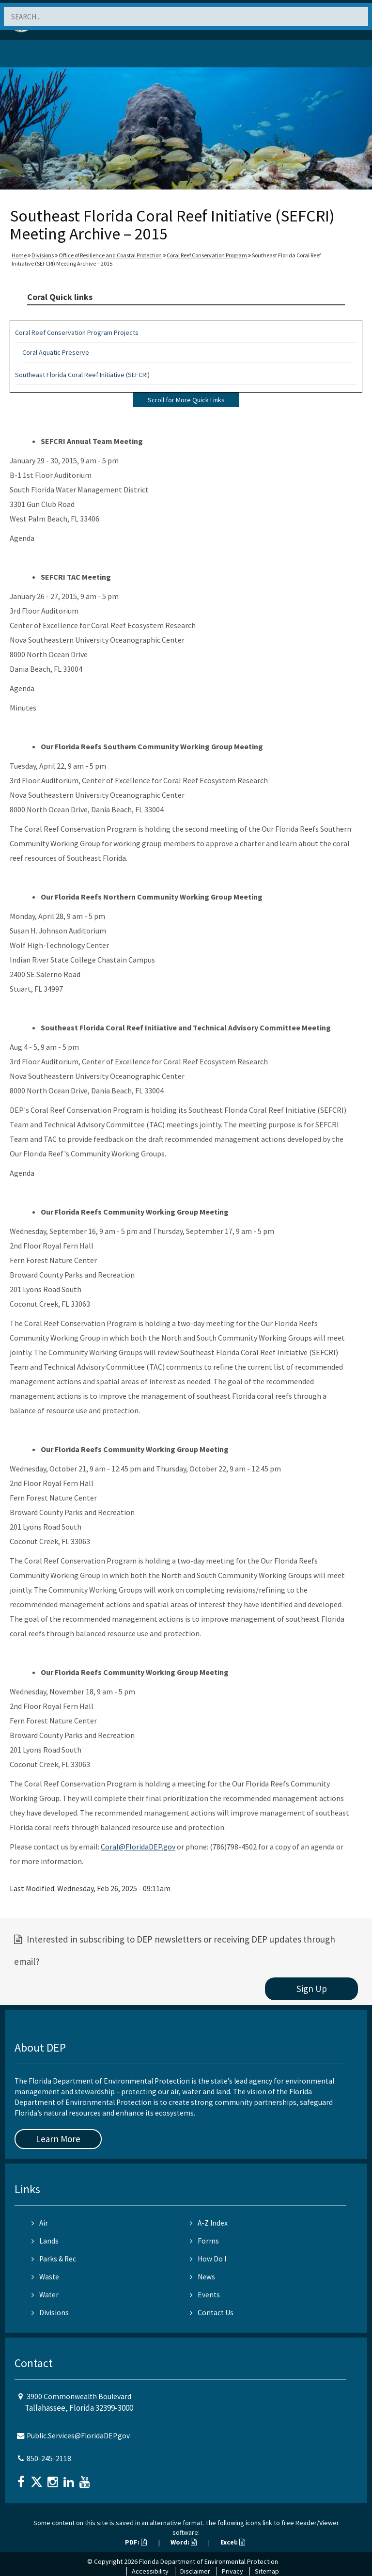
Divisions (42, 255)
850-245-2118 (49, 2458)
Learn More (58, 2139)
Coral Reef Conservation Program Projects (77, 332)
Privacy (232, 2571)
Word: (183, 2542)
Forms (204, 2240)
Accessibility (150, 2571)
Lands (45, 2240)
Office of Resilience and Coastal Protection (110, 255)
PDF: (136, 2542)
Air (39, 2223)
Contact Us (211, 2312)
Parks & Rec (53, 2258)
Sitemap (267, 2571)
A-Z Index (209, 2223)
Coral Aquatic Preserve (55, 352)
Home (19, 255)
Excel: (232, 2542)
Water (45, 2294)
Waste (45, 2276)
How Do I (208, 2258)
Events (205, 2294)
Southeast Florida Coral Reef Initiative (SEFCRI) (82, 374)
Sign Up (311, 1988)
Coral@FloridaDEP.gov (138, 1846)
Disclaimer (195, 2571)
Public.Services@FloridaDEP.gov (78, 2435)
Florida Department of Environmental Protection (208, 2561)
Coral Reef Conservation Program (207, 255)
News (202, 2276)
